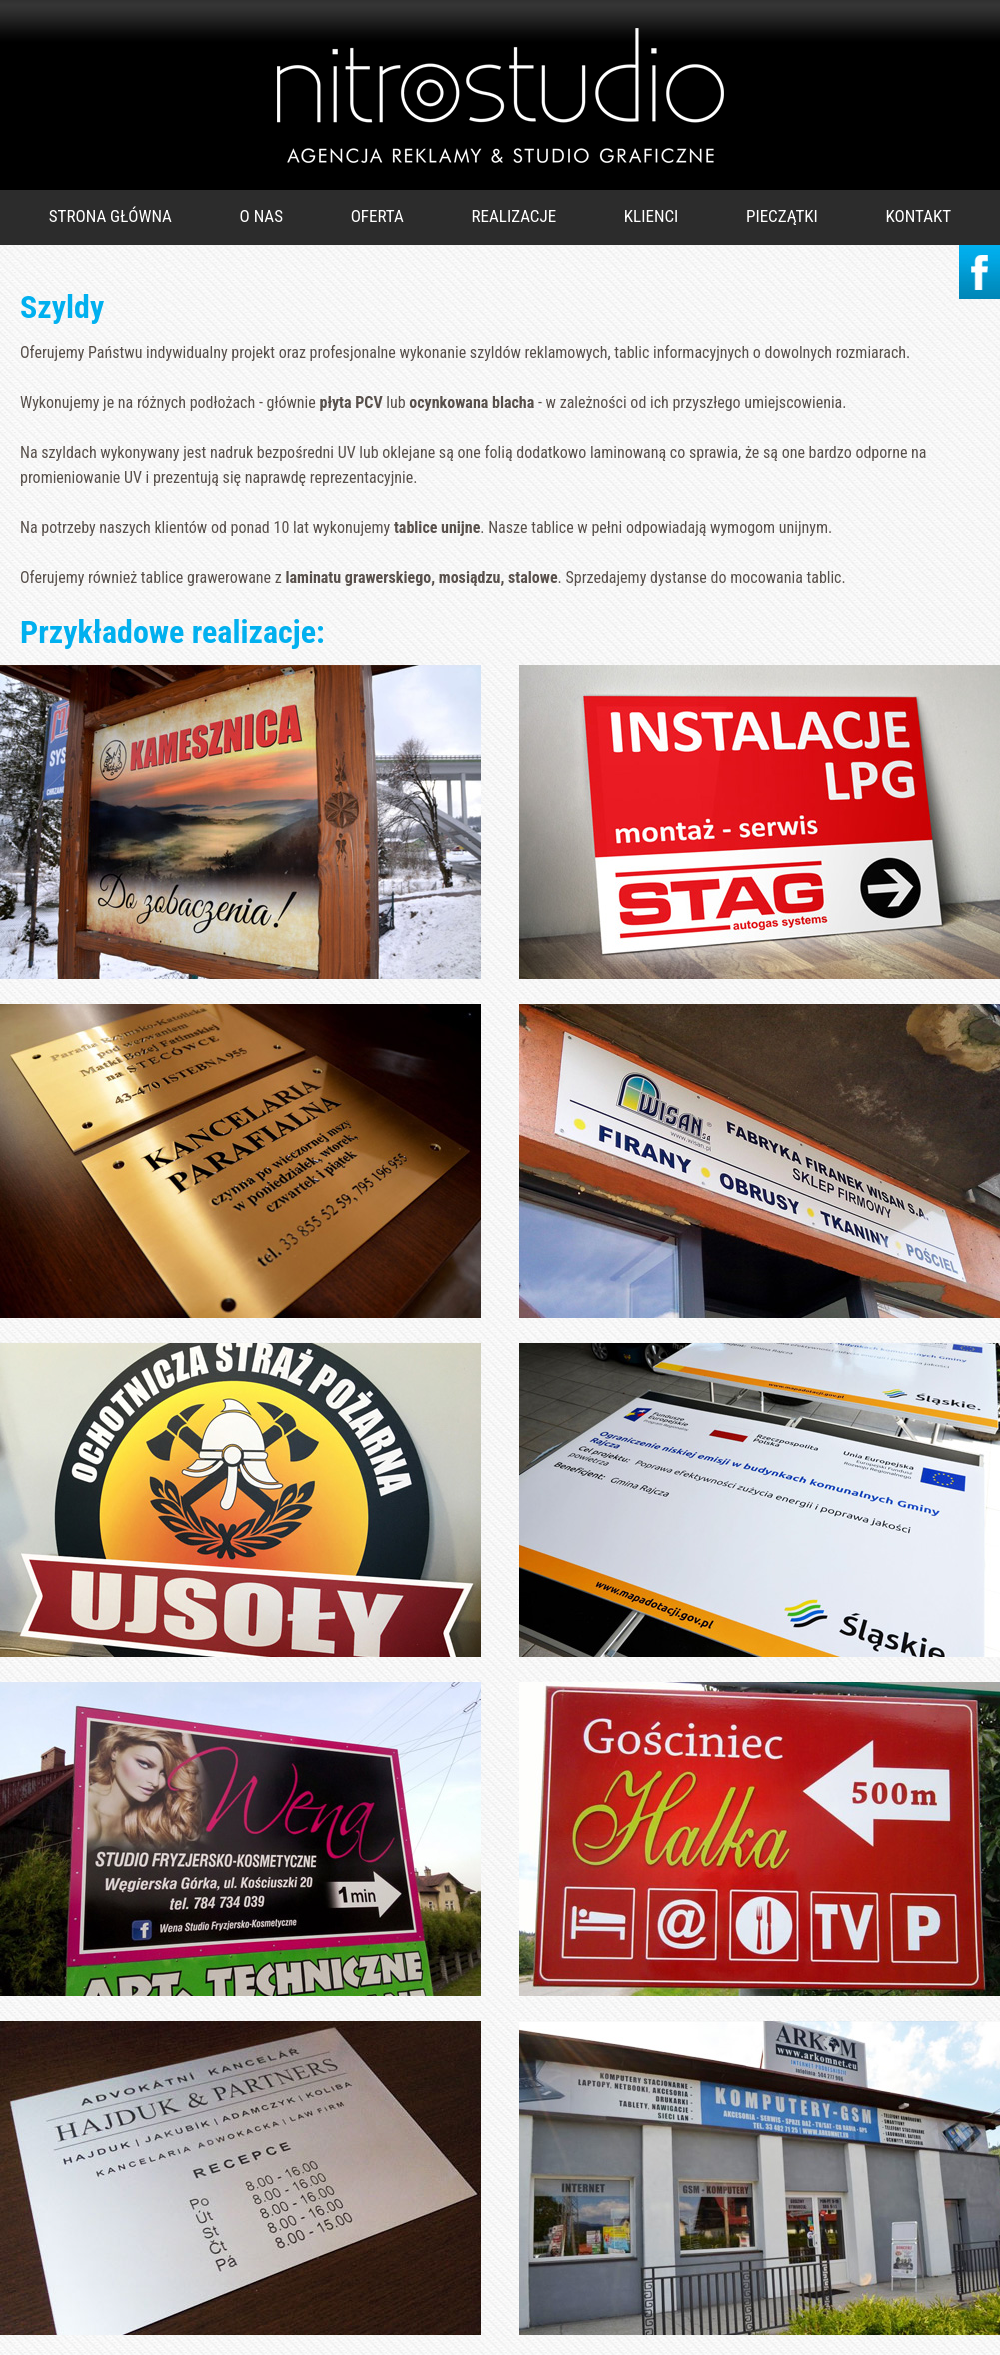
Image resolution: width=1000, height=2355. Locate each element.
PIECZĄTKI (782, 216)
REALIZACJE (514, 216)
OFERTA (377, 216)
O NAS (261, 216)
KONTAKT (919, 216)
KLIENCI (651, 216)
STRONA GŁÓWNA (110, 216)
